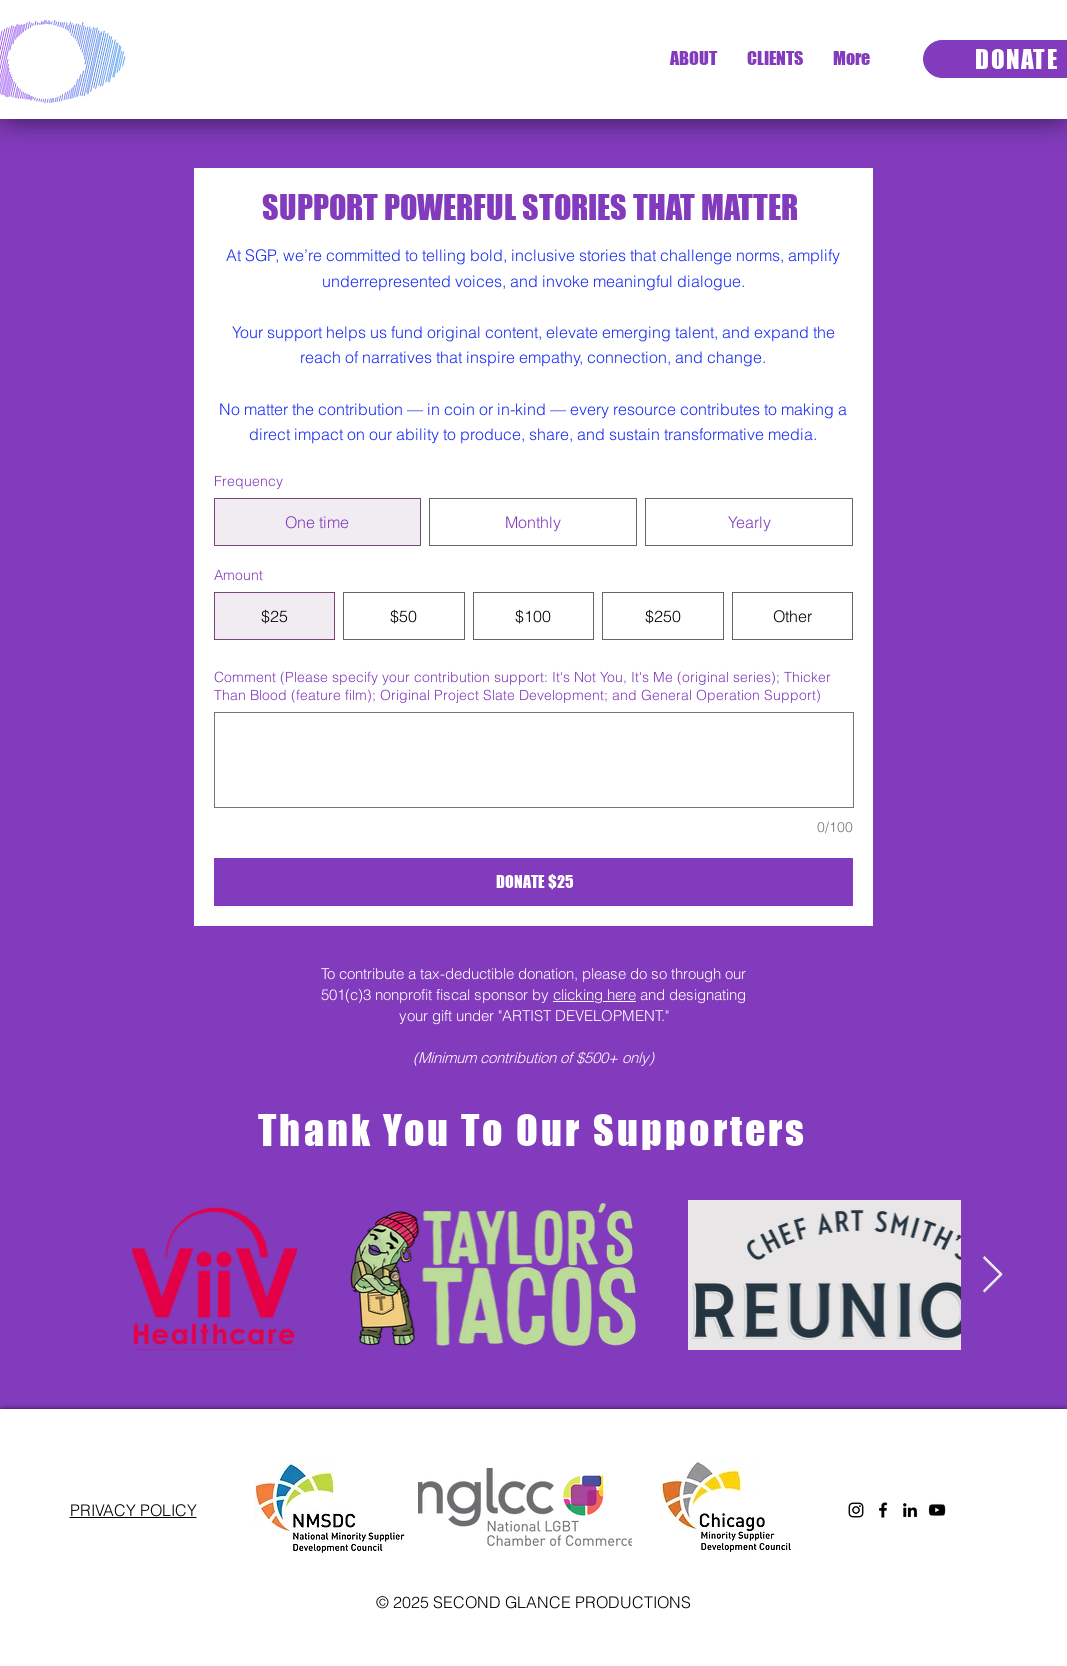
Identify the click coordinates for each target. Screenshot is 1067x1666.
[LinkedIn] (910, 1510)
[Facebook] (883, 1510)
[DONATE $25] (534, 882)
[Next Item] (992, 1275)
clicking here (594, 994)
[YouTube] (937, 1510)
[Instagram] (856, 1510)
